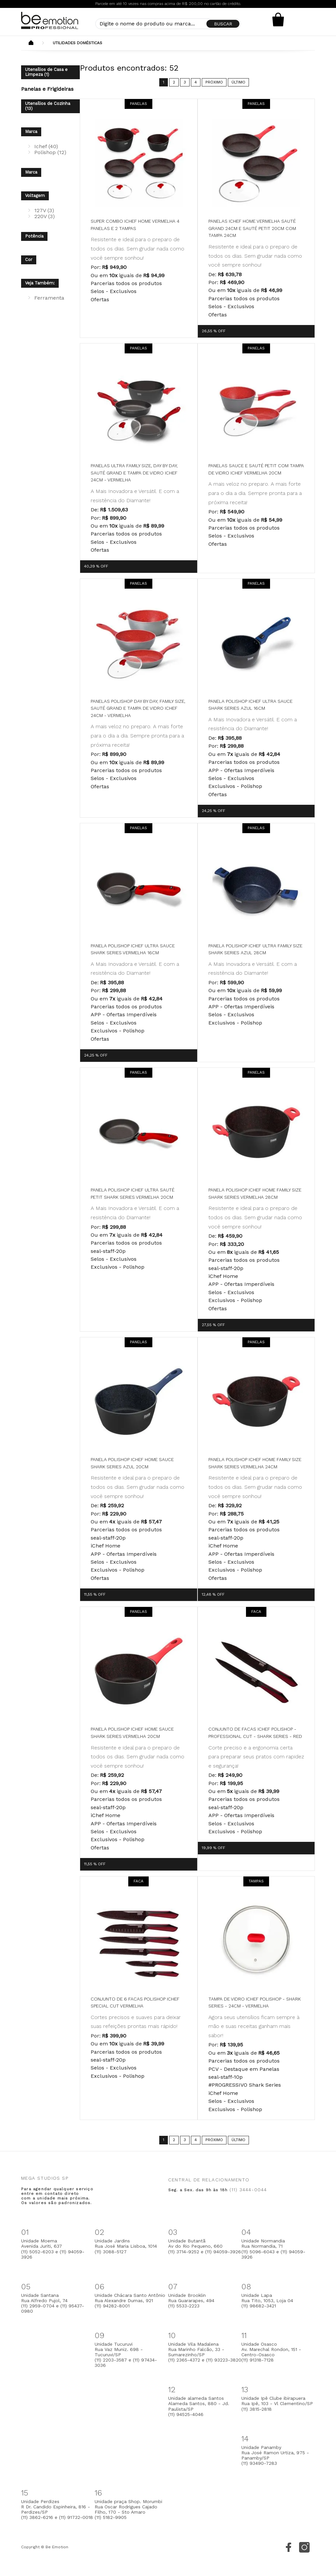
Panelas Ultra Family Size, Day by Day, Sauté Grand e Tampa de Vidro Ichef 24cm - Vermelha (134, 472)
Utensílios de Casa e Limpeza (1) (46, 72)
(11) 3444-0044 (248, 2189)
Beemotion (31, 43)
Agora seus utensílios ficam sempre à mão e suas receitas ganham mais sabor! (253, 2026)
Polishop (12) (50, 152)
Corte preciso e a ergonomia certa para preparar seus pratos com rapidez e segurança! (256, 1757)
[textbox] (168, 23)
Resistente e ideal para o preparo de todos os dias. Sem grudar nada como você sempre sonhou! (137, 248)
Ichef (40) (46, 146)
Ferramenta (49, 298)
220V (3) (44, 216)
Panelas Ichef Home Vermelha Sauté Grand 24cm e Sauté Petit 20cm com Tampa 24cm (252, 228)
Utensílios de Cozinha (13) (47, 106)
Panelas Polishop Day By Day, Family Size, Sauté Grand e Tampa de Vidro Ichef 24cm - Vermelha (138, 708)
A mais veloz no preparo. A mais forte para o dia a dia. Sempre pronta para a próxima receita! (255, 493)
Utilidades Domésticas (77, 43)
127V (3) (44, 210)
